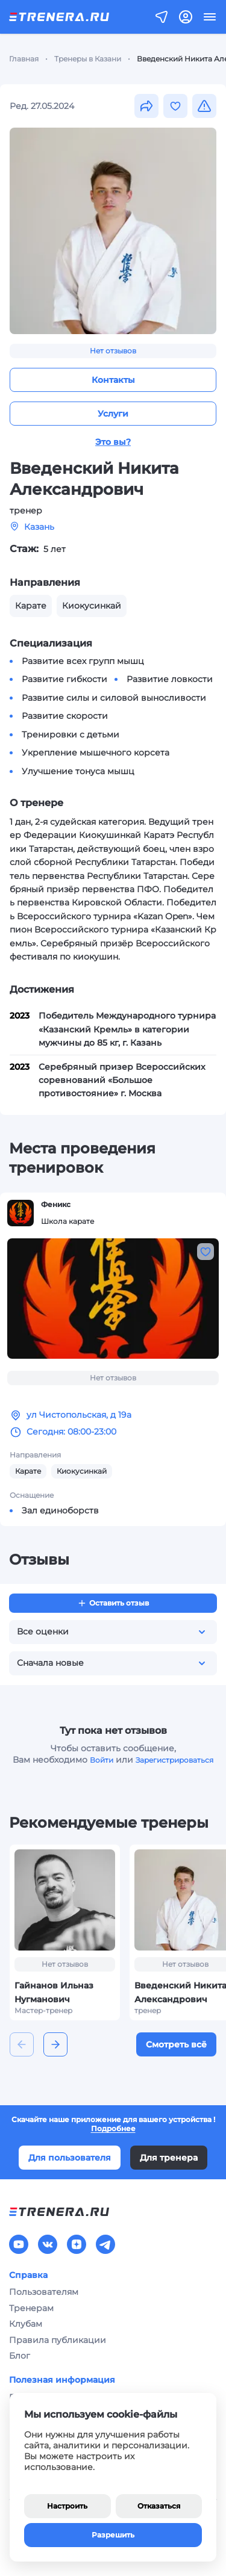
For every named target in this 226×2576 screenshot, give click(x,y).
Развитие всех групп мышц (83, 661)
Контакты (113, 379)
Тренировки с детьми (70, 734)
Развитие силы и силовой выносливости (114, 697)
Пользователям (43, 2291)
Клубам (25, 2323)
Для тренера (169, 2157)
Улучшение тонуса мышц (78, 771)
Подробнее (113, 2128)
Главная (24, 58)
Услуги (113, 413)
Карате (28, 1471)
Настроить (67, 2505)
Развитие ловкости (170, 679)
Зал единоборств (60, 1510)
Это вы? (113, 441)
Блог (19, 2355)
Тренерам (31, 2308)
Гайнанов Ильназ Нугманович (53, 1993)
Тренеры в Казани (87, 58)
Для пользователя (69, 2157)
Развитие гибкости (64, 679)
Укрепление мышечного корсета (95, 752)
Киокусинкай (82, 1471)
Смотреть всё (176, 2044)
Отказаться (158, 2505)
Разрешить (113, 2534)
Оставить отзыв (113, 1603)
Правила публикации (57, 2340)
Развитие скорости (65, 715)
